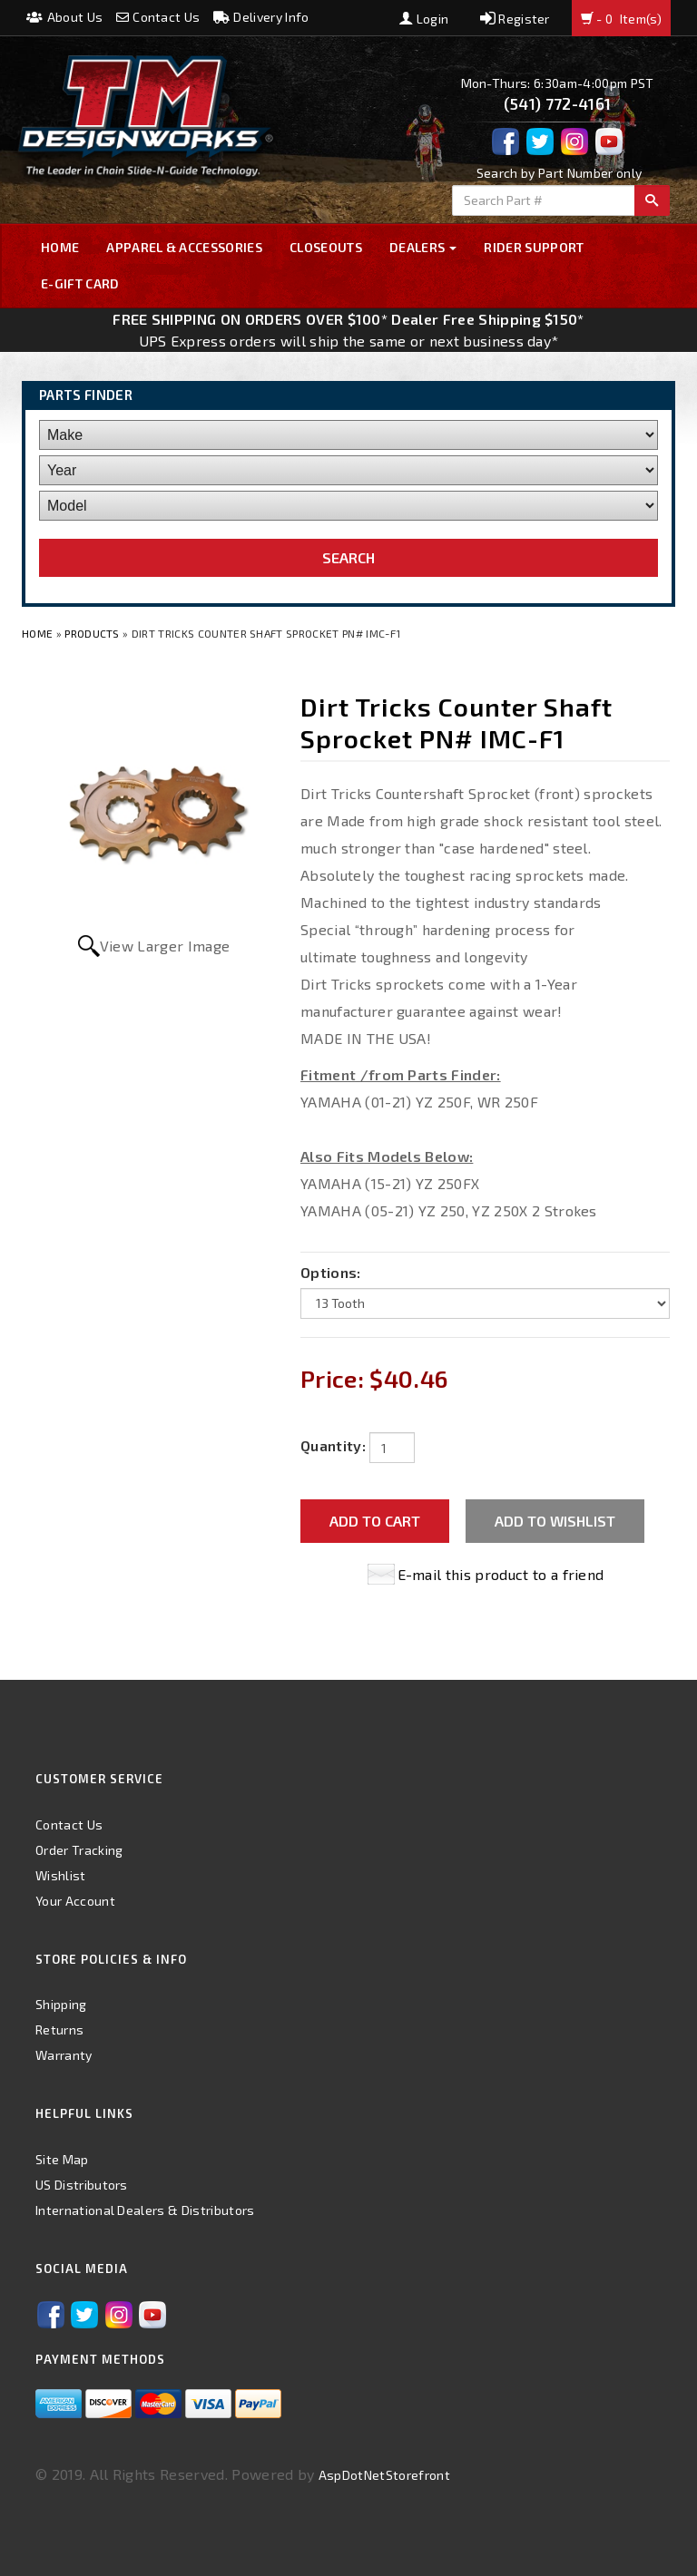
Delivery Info (261, 16)
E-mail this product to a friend (501, 1574)
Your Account (75, 1900)
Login (423, 18)
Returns (59, 2029)
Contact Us (158, 16)
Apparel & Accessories (184, 247)
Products (92, 633)
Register (515, 18)
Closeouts (326, 247)
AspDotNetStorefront (384, 2475)
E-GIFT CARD (80, 283)
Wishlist (60, 1875)
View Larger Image (165, 945)
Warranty (64, 2055)
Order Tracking (79, 1850)
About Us (64, 16)
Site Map (62, 2159)
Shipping (61, 2004)
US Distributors (81, 2184)
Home (60, 247)
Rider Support (534, 247)
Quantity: (333, 1445)
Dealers (423, 247)
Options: (330, 1272)
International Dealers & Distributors (145, 2210)
